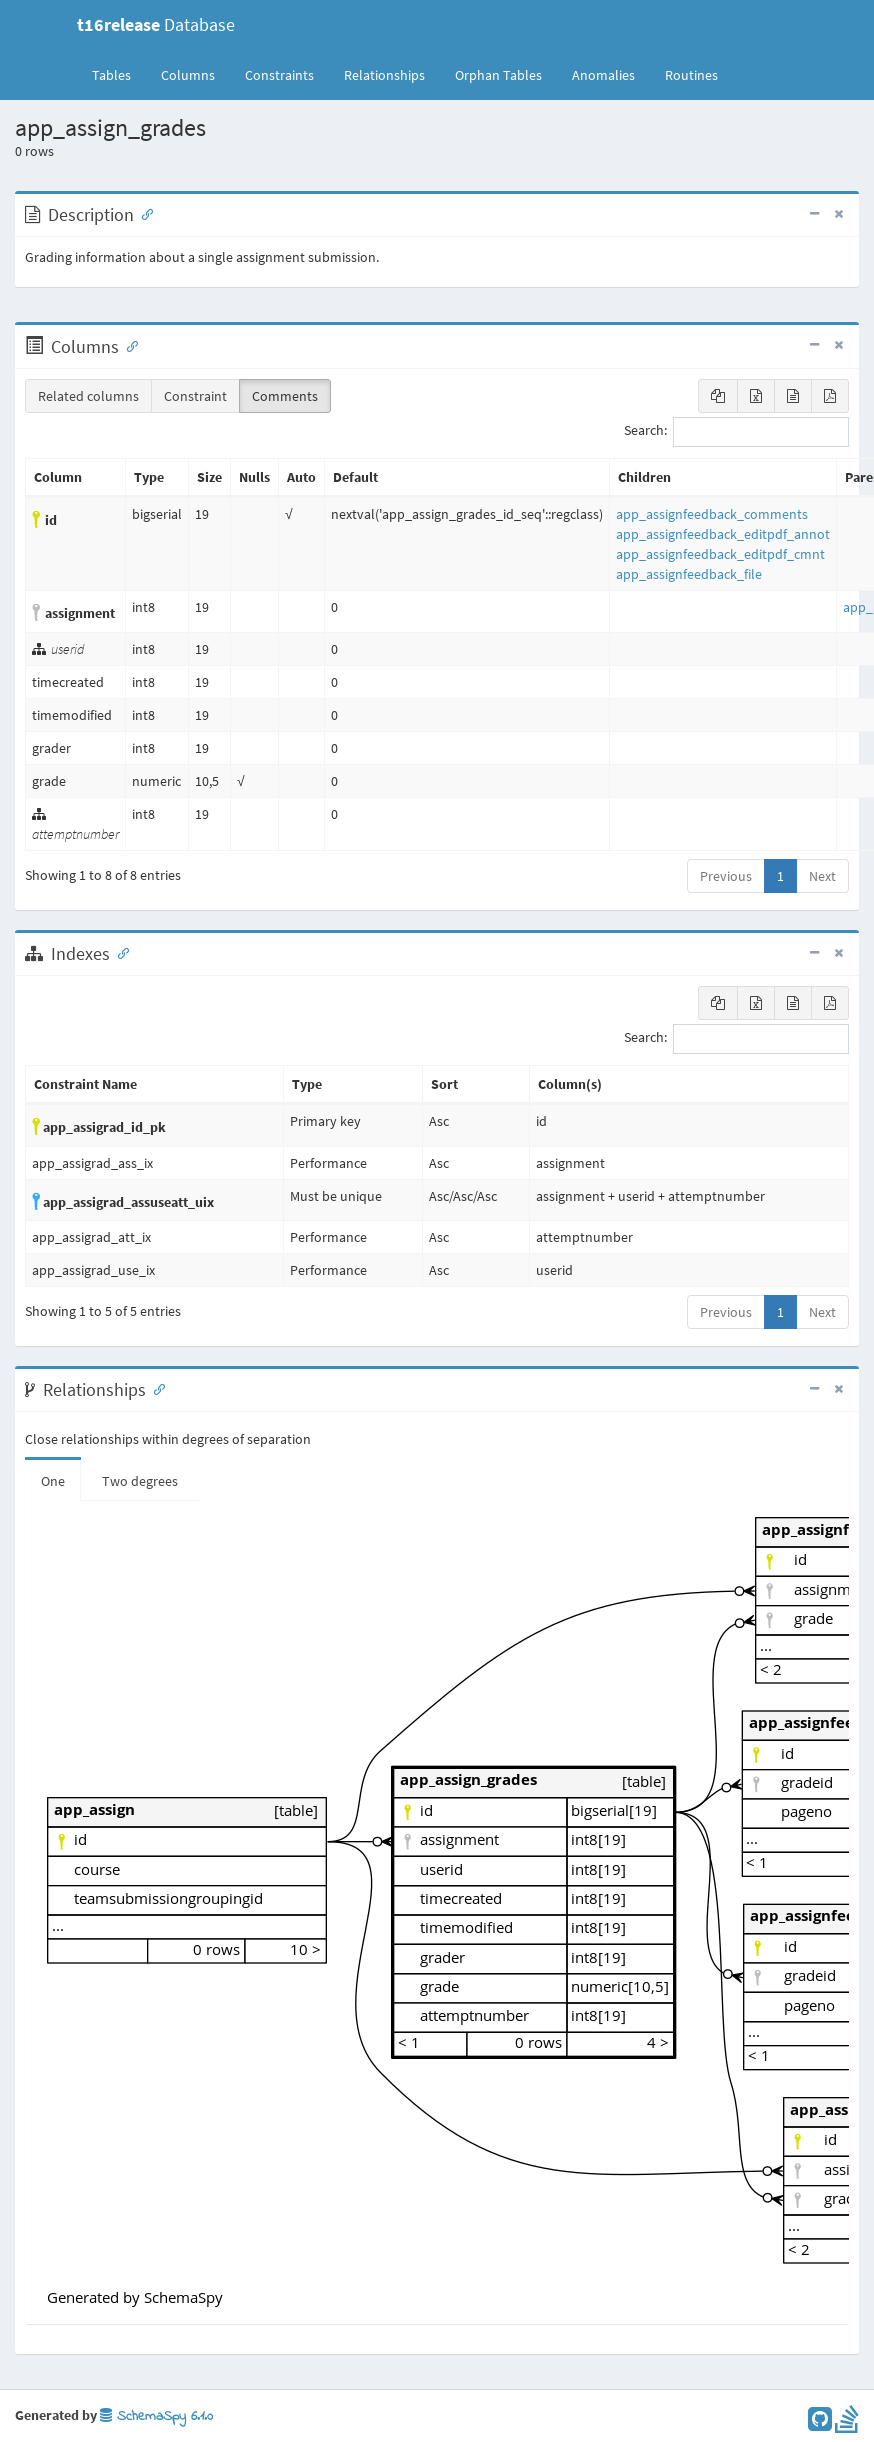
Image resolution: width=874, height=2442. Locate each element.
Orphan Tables (498, 75)
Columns (188, 75)
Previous (726, 876)
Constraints (279, 75)
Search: (736, 432)
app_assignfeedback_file (689, 574)
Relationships (384, 75)
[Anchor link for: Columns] (128, 345)
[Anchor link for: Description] (143, 213)
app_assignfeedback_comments (712, 514)
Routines (691, 75)
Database (156, 24)
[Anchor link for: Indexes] (119, 952)
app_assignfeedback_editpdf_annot (723, 534)
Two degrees (140, 1481)
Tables (119, 74)
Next (822, 876)
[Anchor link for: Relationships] (155, 1388)
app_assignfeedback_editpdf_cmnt (720, 554)
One (53, 1481)
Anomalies (603, 75)
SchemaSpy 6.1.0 (156, 2416)
